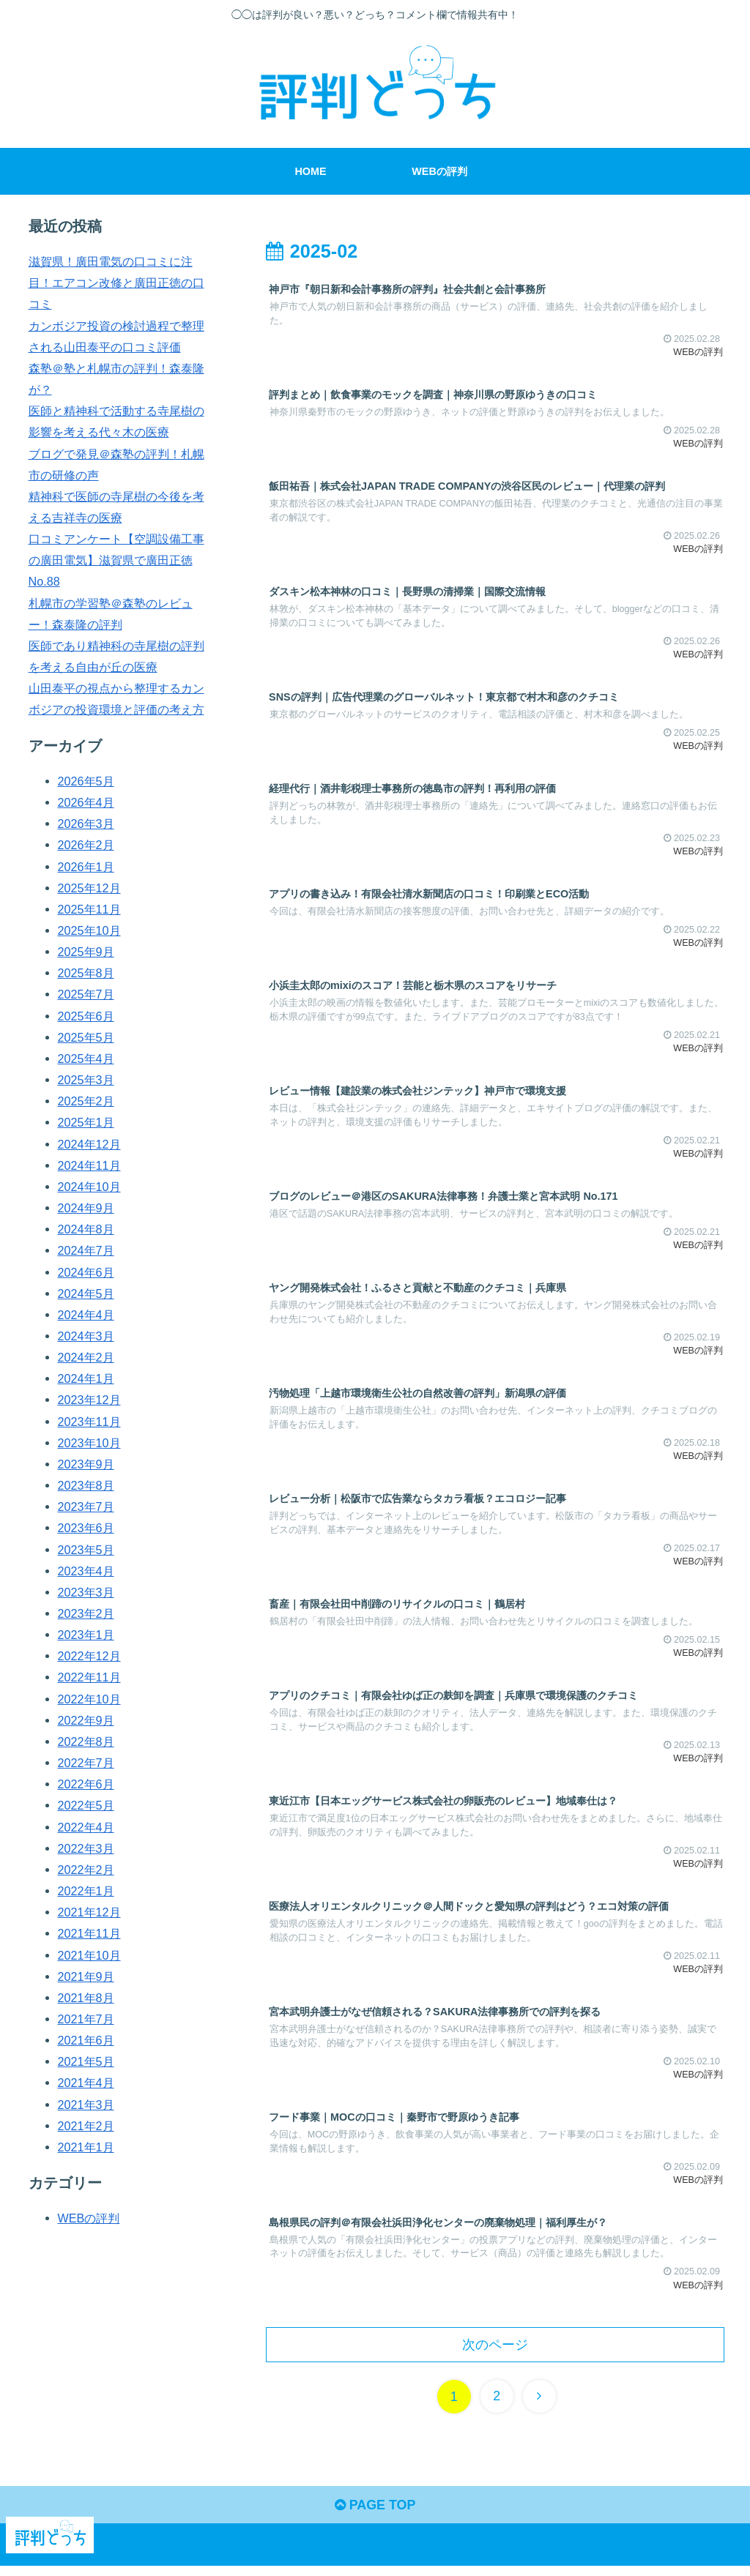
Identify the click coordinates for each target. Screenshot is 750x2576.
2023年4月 (86, 1571)
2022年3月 (86, 1848)
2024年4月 (86, 1314)
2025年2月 (86, 1101)
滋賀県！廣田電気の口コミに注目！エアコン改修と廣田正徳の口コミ (116, 282)
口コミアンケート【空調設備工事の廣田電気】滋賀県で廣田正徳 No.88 (116, 560)
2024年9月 (86, 1207)
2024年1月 (86, 1378)
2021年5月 (86, 2061)
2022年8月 (86, 1741)
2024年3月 (86, 1336)
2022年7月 (86, 1762)
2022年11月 (89, 1677)
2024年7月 (86, 1250)
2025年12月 (89, 888)
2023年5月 (86, 1549)
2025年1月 (86, 1122)
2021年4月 (86, 2082)
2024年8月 (86, 1229)
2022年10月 (89, 1699)
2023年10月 (89, 1442)
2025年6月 (86, 1016)
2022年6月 (86, 1784)
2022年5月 (86, 1805)
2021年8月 (86, 1997)
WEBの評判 (89, 2218)
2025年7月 (86, 994)
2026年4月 (86, 802)
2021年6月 (86, 2040)
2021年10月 (89, 1955)
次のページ (495, 2349)
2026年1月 (86, 866)
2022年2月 (86, 1869)
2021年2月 (86, 2125)
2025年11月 (89, 909)
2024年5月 (86, 1293)
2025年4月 (86, 1058)
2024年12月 (89, 1144)
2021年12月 (89, 1912)
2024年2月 (86, 1357)
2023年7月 (86, 1506)
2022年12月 (89, 1655)
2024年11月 (89, 1165)
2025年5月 (86, 1037)
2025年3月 (86, 1079)
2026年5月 (86, 781)
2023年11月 (89, 1421)
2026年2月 (86, 844)
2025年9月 (86, 951)
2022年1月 (86, 1890)
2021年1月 (86, 2147)
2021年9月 (86, 1976)
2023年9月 (86, 1464)
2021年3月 (86, 2104)
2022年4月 (86, 1827)
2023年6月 (86, 1527)
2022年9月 (86, 1720)
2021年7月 (86, 2019)
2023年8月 (86, 1485)
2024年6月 (86, 1272)
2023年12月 (89, 1399)
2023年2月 (86, 1613)
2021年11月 (89, 1933)
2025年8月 (86, 972)
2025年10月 (89, 930)
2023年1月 (86, 1634)
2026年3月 (86, 823)
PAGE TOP (374, 2511)
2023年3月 (86, 1592)
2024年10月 (89, 1186)
